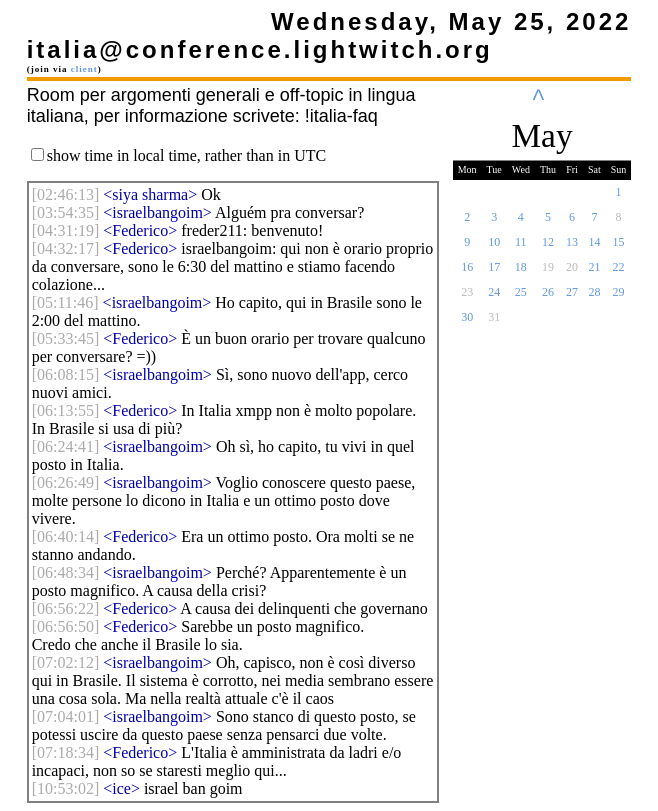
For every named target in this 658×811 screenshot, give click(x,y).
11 (521, 248)
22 (619, 273)
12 (548, 248)
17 (494, 273)
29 (619, 298)
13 (572, 248)
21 (594, 273)
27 (572, 298)
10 (494, 248)
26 (548, 298)
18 (521, 273)
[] (66, 194)
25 (521, 298)
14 (594, 248)
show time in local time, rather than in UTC (187, 155)
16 (467, 273)
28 (594, 298)
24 (494, 298)
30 (467, 323)
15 (619, 248)
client (84, 69)
